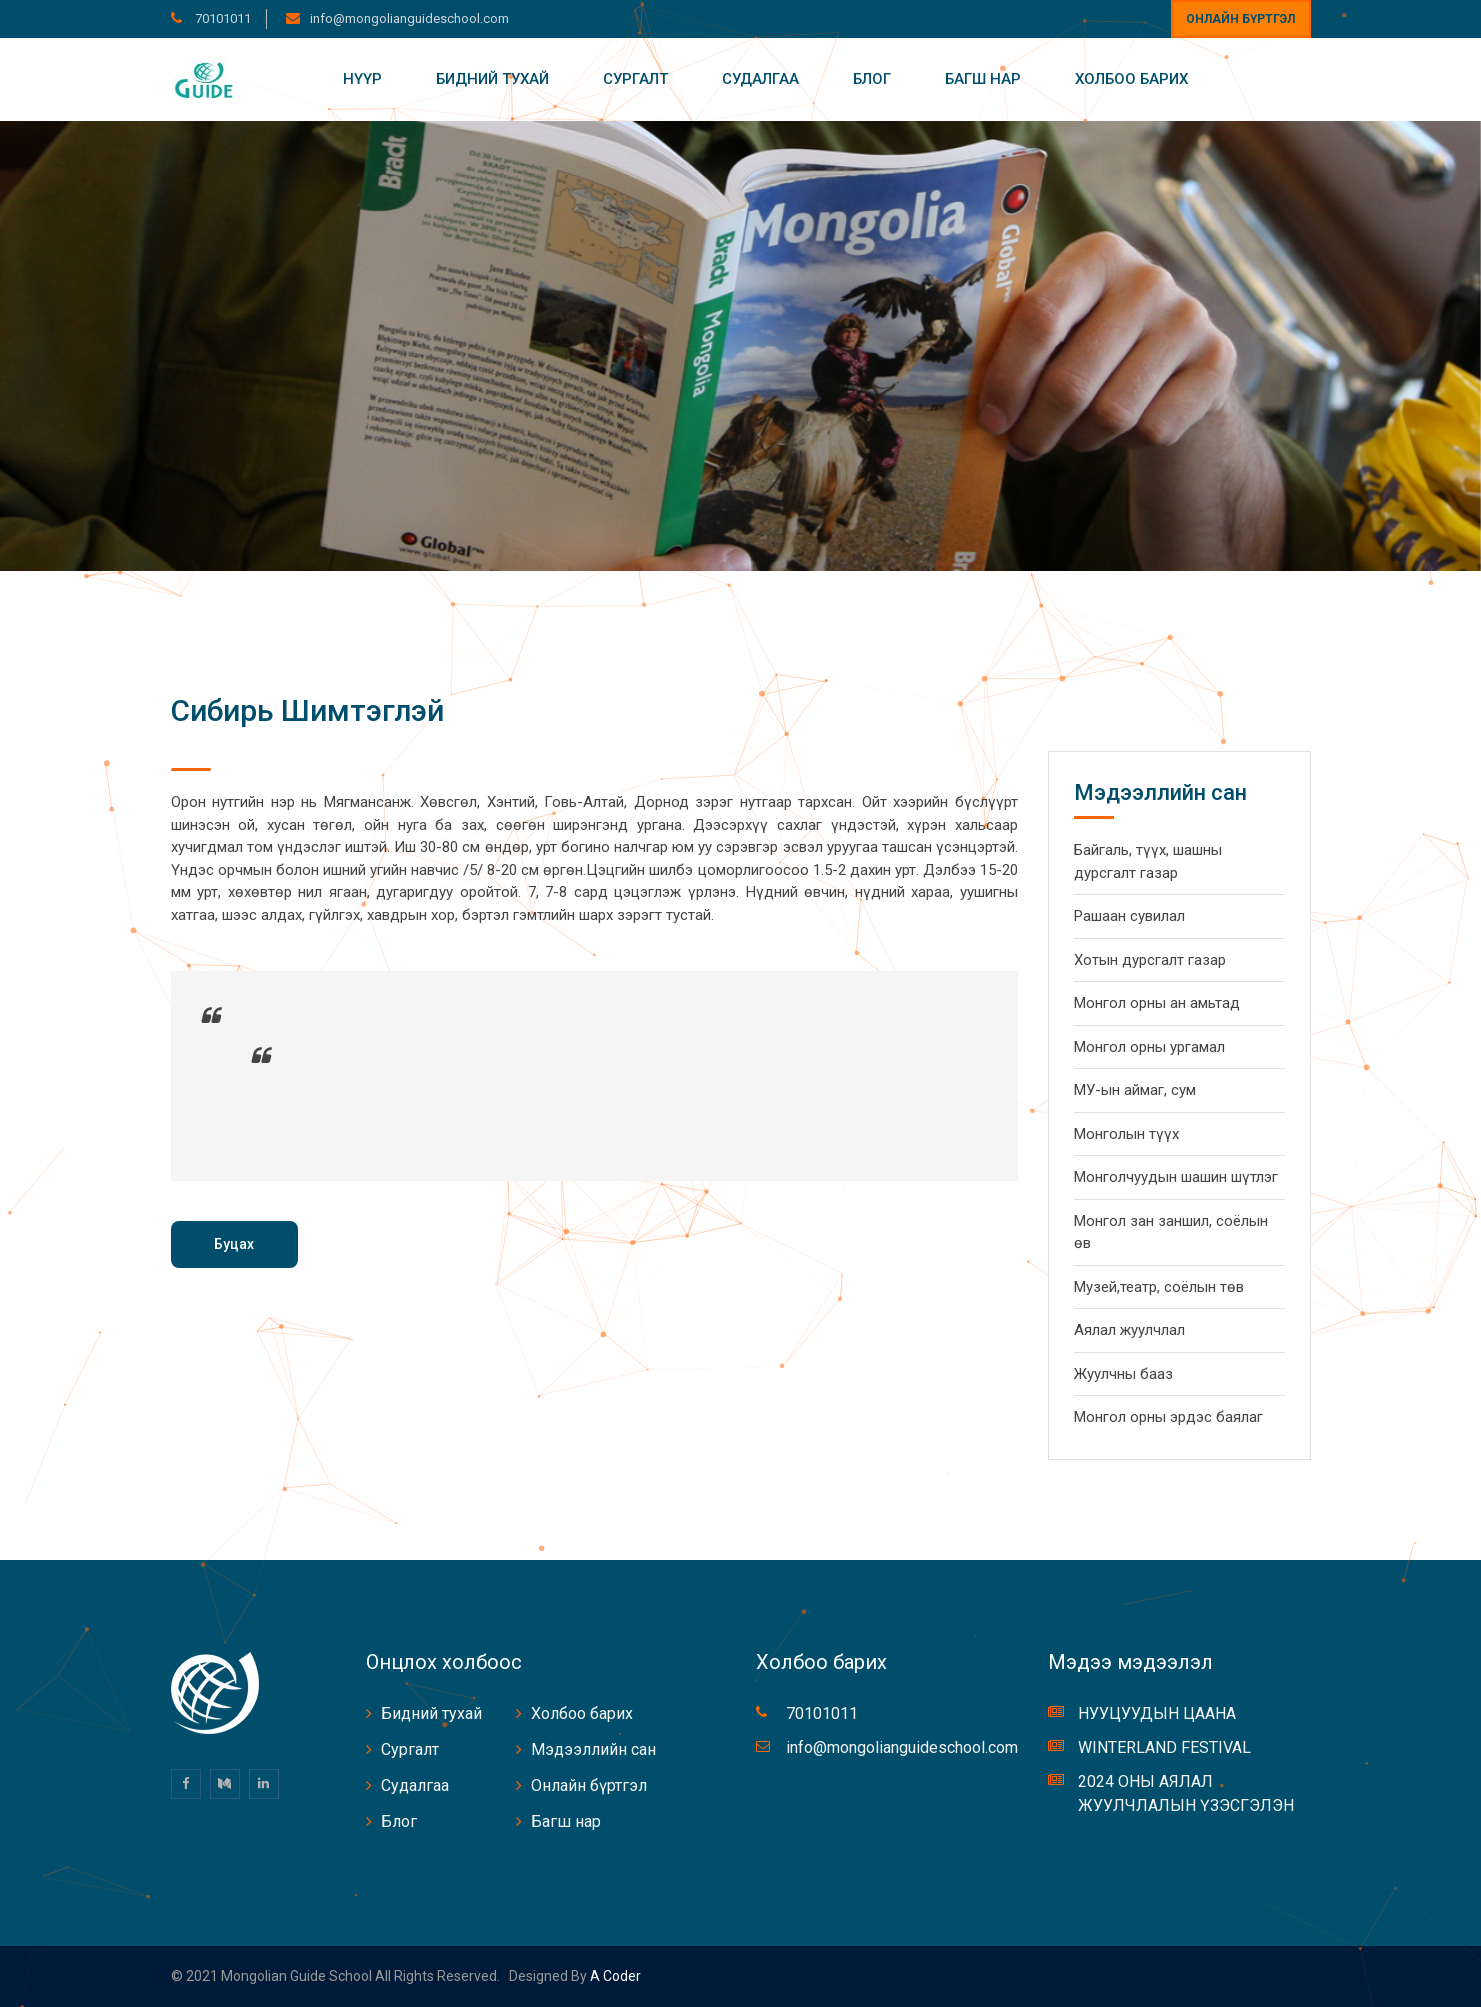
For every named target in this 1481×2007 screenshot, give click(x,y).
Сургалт (635, 79)
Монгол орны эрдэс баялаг (1168, 1417)
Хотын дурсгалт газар (1150, 960)
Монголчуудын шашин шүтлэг (1176, 1177)
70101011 (221, 18)
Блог (872, 79)
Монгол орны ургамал (1149, 1047)
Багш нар (983, 79)
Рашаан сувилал (1129, 916)
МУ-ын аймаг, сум (1135, 1090)
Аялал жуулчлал (1129, 1330)
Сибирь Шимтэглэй (307, 710)
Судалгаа (760, 79)
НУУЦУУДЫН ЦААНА (1157, 1713)
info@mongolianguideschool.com (409, 18)
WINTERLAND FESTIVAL (1164, 1747)
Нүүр (362, 79)
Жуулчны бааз (1123, 1374)
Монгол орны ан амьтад (1157, 1003)
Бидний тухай (492, 79)
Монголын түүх (1126, 1134)
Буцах (234, 1244)
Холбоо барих (1131, 79)
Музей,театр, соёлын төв (1159, 1287)
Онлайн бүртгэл (1240, 19)
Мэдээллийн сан (593, 1749)
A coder (614, 1976)
